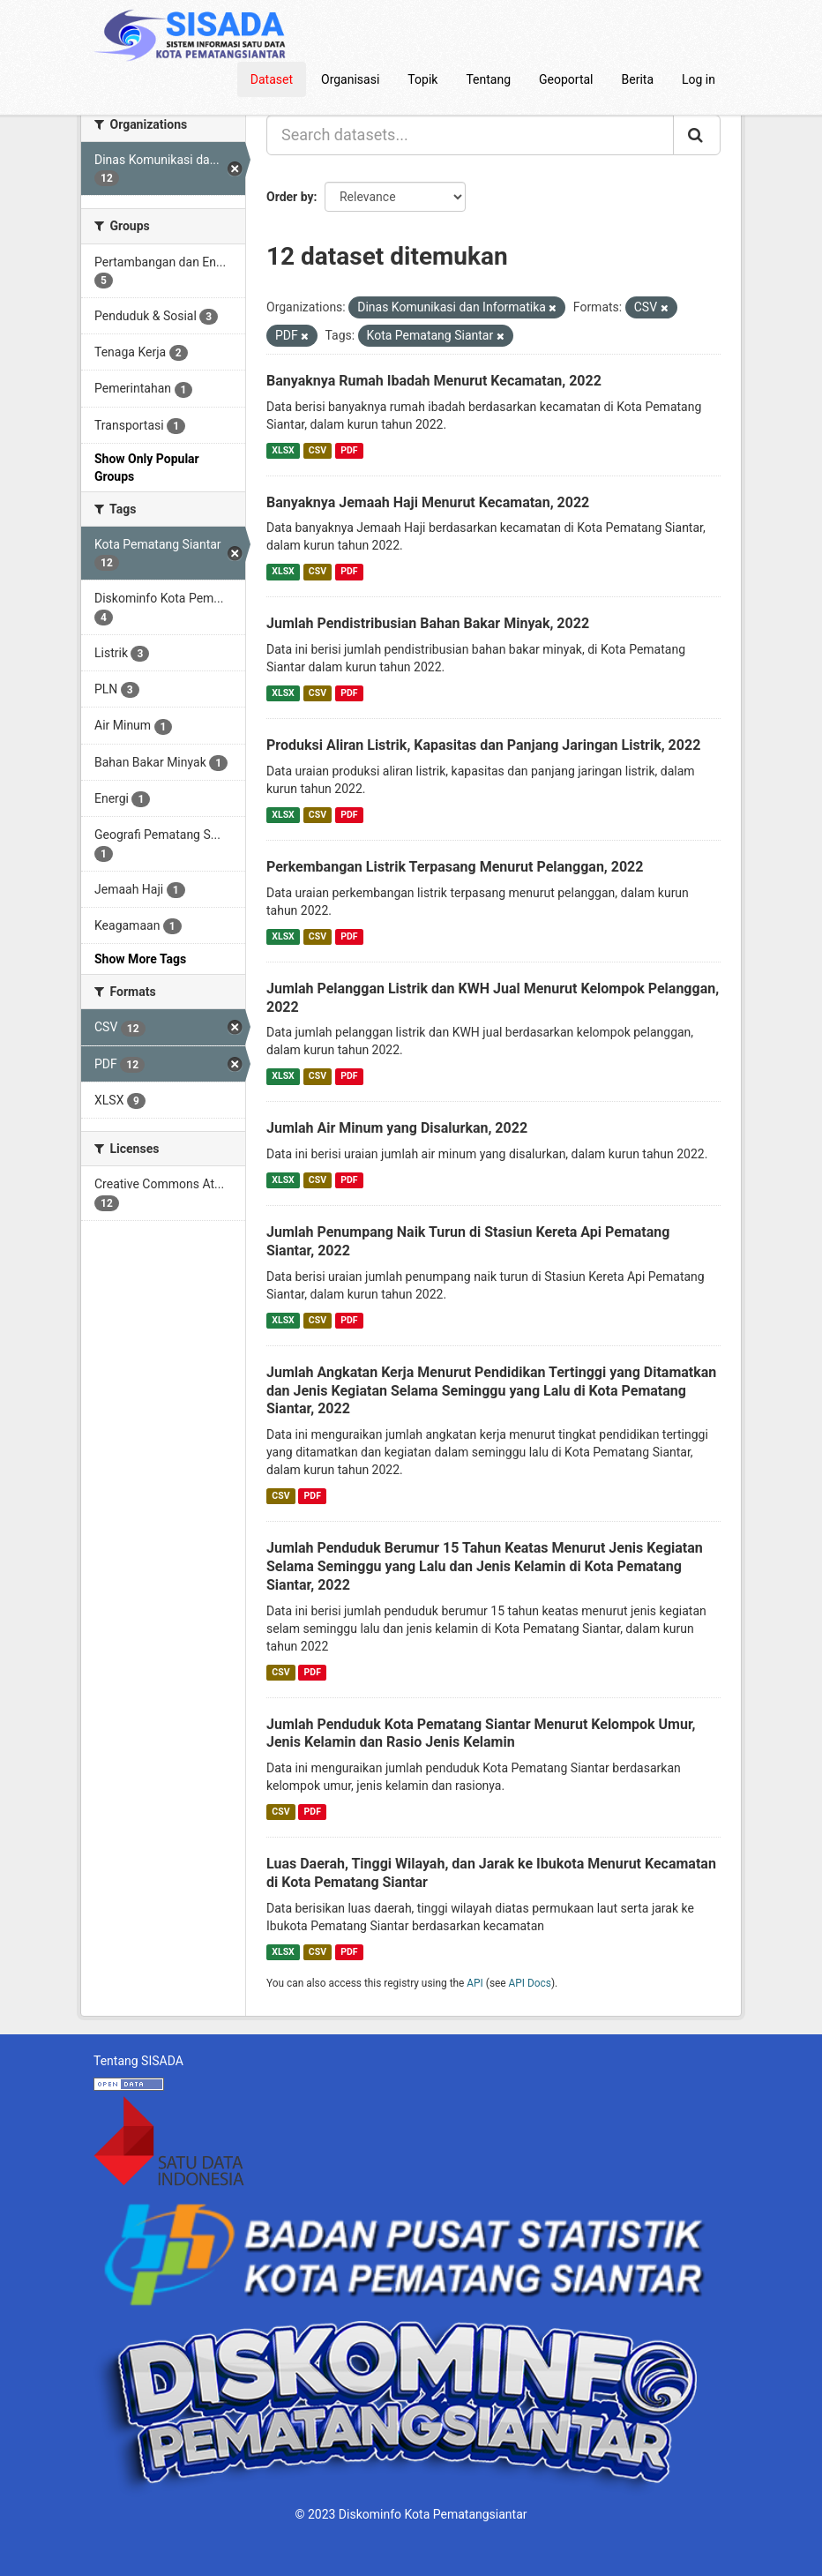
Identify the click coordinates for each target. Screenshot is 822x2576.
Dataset (271, 79)
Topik (422, 79)
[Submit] (697, 135)
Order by (290, 197)
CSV (317, 450)
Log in (698, 79)
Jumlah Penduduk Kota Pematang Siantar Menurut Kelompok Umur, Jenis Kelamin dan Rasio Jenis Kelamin (481, 1733)
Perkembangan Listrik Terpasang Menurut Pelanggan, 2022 (454, 866)
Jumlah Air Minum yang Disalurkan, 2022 (396, 1128)
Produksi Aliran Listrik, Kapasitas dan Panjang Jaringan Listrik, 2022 (483, 745)
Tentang (488, 79)
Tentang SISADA (138, 2061)
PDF (348, 450)
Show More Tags (140, 959)
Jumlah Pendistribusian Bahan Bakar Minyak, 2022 (427, 623)
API (475, 1983)
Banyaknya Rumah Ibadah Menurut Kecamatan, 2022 (434, 380)
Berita (638, 79)
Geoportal (566, 79)
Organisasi (350, 79)
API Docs (530, 1983)
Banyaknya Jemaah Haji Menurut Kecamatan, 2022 (427, 502)
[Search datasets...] (470, 135)
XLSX (283, 450)
